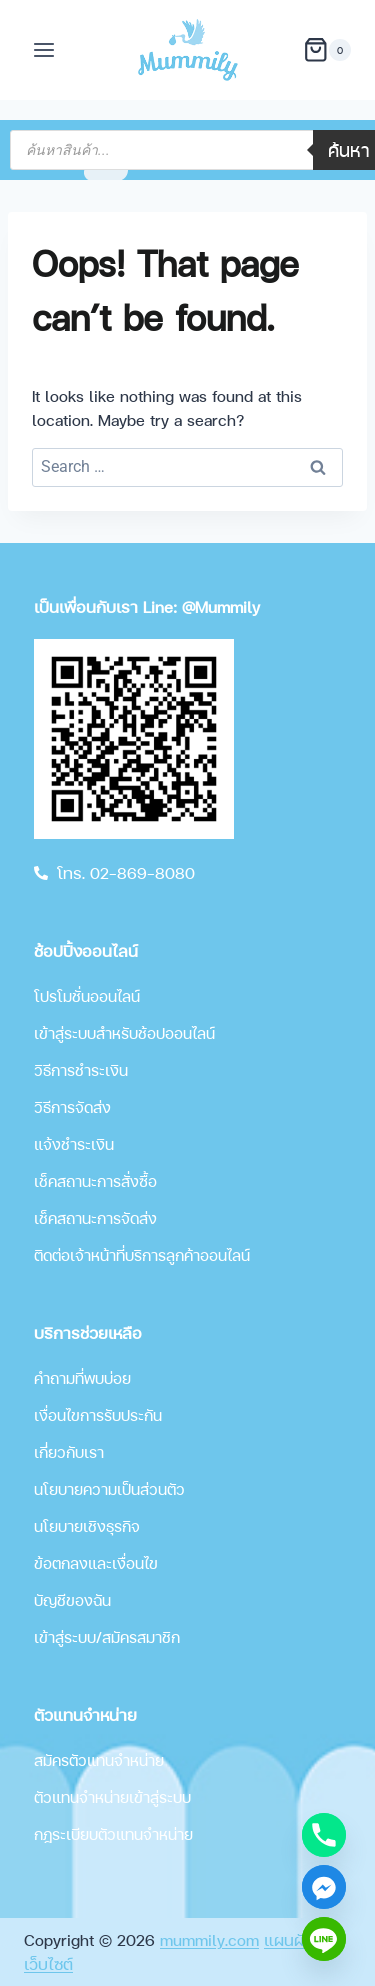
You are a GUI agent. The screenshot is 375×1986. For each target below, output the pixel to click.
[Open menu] (44, 49)
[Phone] (324, 1835)
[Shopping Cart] (327, 50)
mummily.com (209, 1939)
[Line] (324, 1939)
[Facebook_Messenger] (324, 1887)
